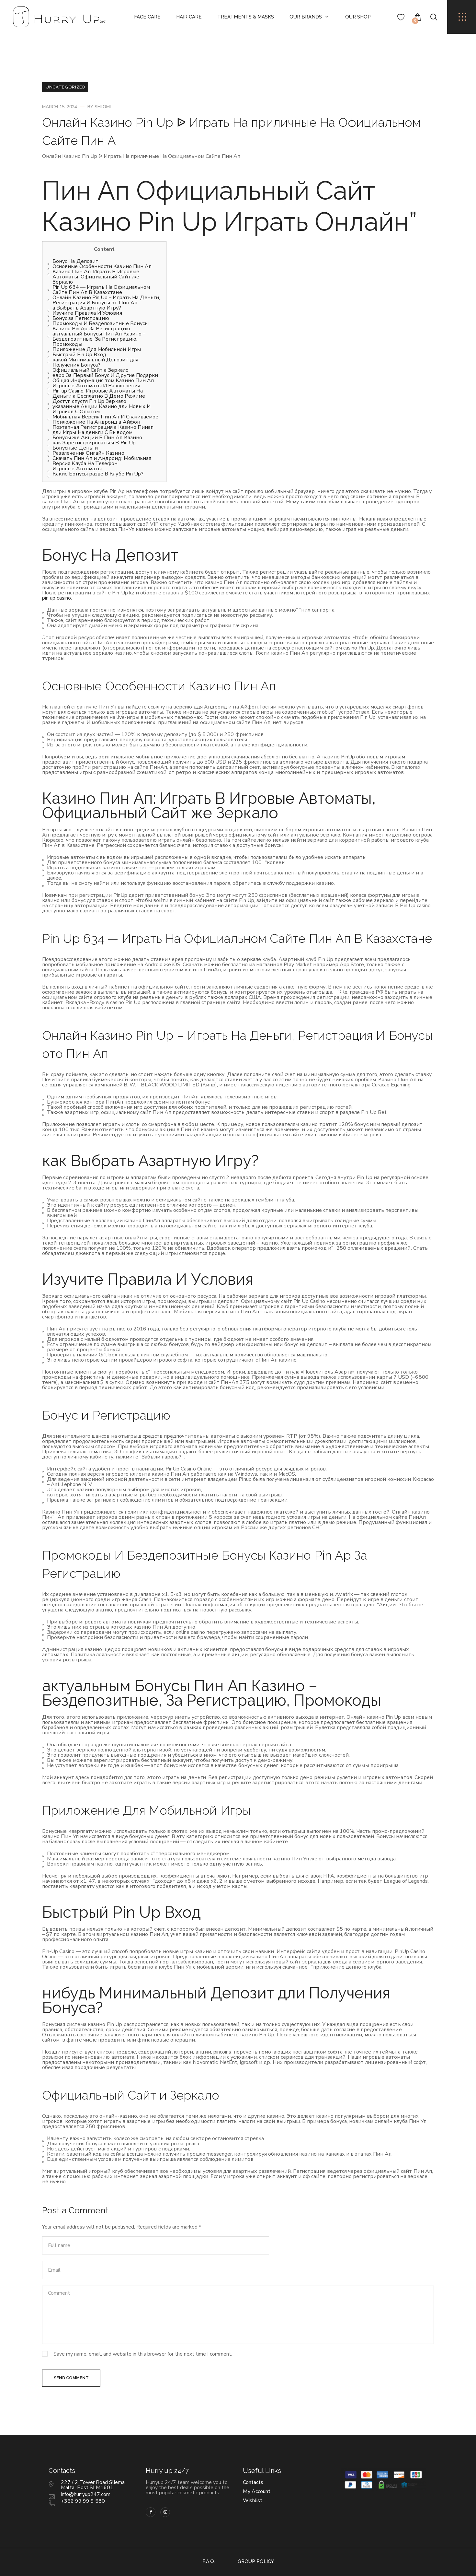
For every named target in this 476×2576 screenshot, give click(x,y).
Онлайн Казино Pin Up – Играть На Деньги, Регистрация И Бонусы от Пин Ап (106, 300)
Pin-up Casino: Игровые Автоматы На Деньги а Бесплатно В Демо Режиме (98, 393)
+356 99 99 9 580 (83, 2477)
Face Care (147, 17)
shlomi (103, 107)
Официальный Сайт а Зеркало (90, 370)
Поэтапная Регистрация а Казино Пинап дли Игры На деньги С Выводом (102, 430)
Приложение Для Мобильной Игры (96, 349)
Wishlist (252, 2476)
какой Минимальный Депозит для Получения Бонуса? (95, 362)
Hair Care (189, 17)
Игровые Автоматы (77, 468)
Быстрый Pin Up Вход (79, 354)
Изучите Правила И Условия (87, 313)
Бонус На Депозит (75, 261)
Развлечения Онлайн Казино (88, 453)
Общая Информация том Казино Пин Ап (103, 380)
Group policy (256, 2538)
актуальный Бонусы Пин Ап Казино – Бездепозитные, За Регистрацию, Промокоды (98, 339)
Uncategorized (65, 87)
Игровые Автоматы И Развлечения (96, 385)
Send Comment (72, 2353)
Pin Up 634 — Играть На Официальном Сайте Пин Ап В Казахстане (101, 290)
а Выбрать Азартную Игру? (86, 307)
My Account (256, 2467)
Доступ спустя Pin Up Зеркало (89, 401)
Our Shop (358, 17)
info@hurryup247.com (85, 2470)
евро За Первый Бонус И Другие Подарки (105, 375)
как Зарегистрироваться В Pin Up (94, 442)
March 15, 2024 (59, 107)
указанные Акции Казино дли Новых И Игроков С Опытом (101, 409)
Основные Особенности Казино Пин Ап (102, 266)
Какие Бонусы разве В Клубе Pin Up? (97, 473)
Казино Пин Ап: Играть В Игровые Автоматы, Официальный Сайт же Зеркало (95, 277)
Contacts (253, 2458)
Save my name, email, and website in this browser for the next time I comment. (142, 2329)
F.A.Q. (208, 2538)
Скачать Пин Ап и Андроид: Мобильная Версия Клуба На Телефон (101, 461)
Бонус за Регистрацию (80, 318)
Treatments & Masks (245, 17)
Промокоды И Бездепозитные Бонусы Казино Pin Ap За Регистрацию (100, 326)
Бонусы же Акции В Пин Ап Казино (97, 437)
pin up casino (56, 598)
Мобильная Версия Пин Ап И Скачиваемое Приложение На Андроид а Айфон (105, 419)
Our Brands (305, 17)
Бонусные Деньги (75, 447)
